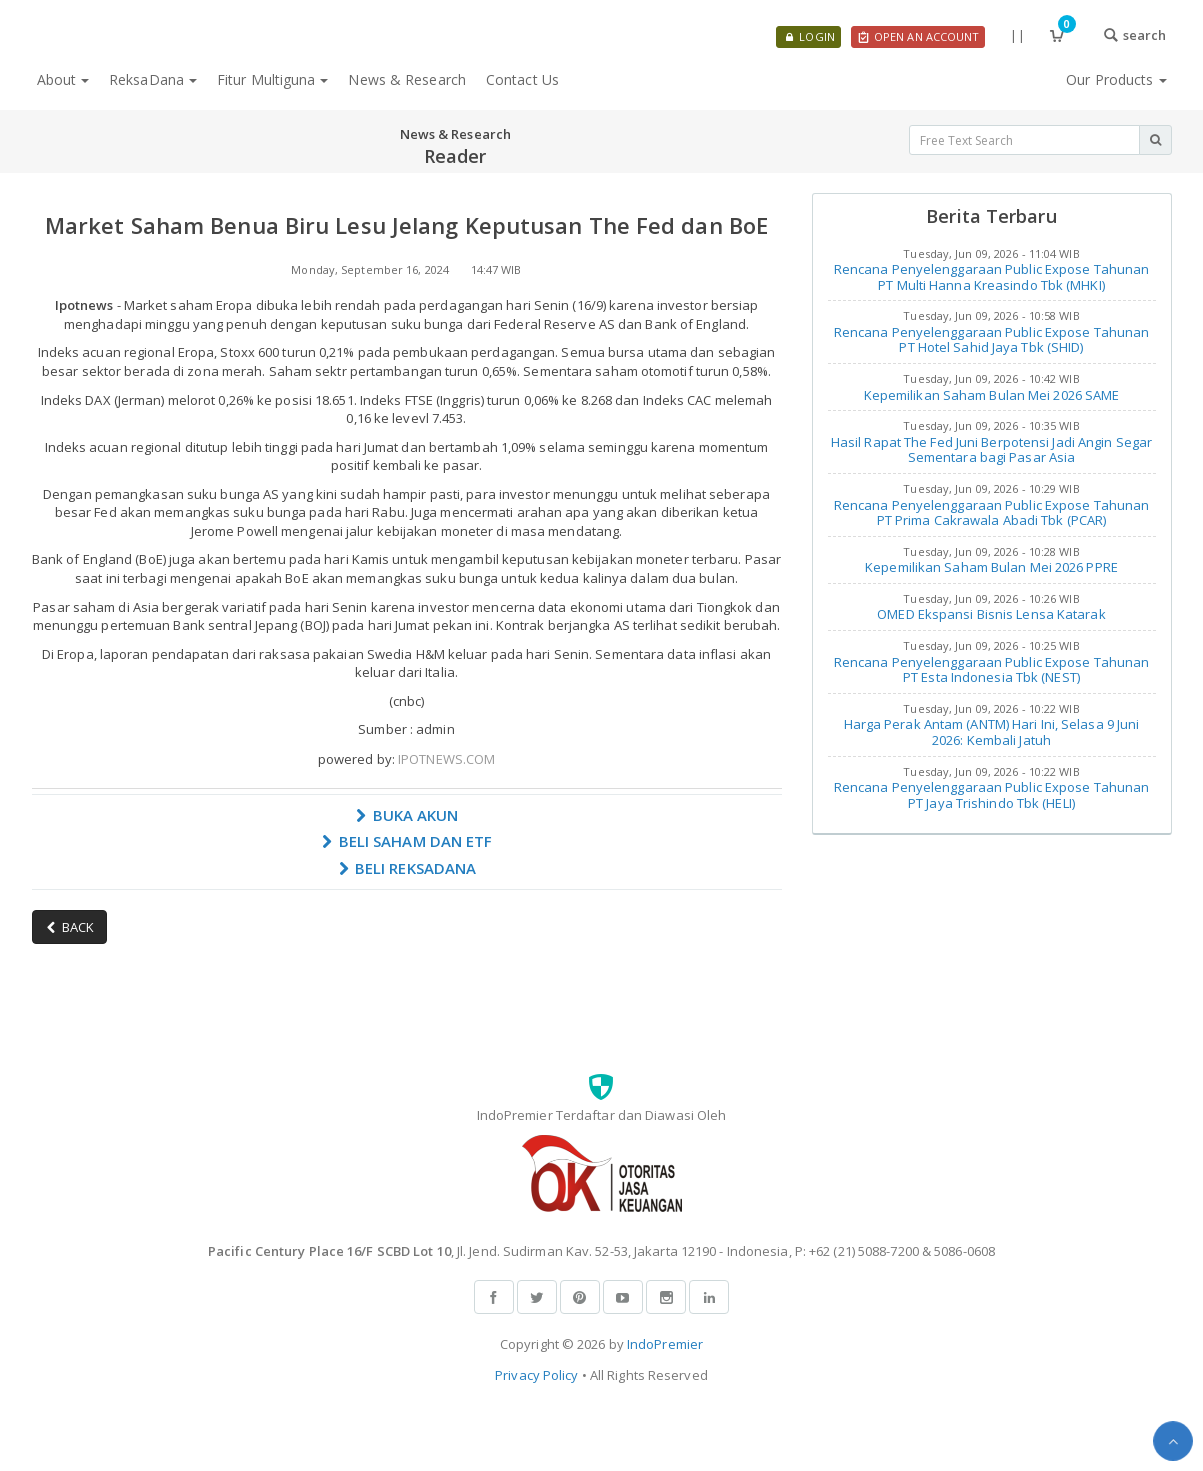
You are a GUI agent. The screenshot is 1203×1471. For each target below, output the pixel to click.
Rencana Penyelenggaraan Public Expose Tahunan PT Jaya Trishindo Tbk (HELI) (992, 795)
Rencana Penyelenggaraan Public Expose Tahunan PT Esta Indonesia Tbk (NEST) (992, 670)
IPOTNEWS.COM (446, 759)
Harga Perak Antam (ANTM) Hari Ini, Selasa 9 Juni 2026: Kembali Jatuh (992, 732)
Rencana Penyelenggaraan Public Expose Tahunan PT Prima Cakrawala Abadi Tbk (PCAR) (992, 513)
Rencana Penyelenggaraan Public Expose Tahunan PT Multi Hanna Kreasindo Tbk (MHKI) (992, 277)
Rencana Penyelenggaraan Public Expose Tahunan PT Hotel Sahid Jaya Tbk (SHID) (992, 340)
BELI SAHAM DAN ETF (407, 841)
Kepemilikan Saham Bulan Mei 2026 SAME (992, 395)
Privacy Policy (536, 1375)
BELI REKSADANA (407, 868)
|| (1017, 35)
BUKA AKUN (407, 815)
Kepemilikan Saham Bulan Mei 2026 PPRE (991, 567)
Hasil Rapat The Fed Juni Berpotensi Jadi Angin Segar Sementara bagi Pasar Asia (991, 450)
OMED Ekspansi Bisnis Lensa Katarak (991, 614)
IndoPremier (665, 1344)
